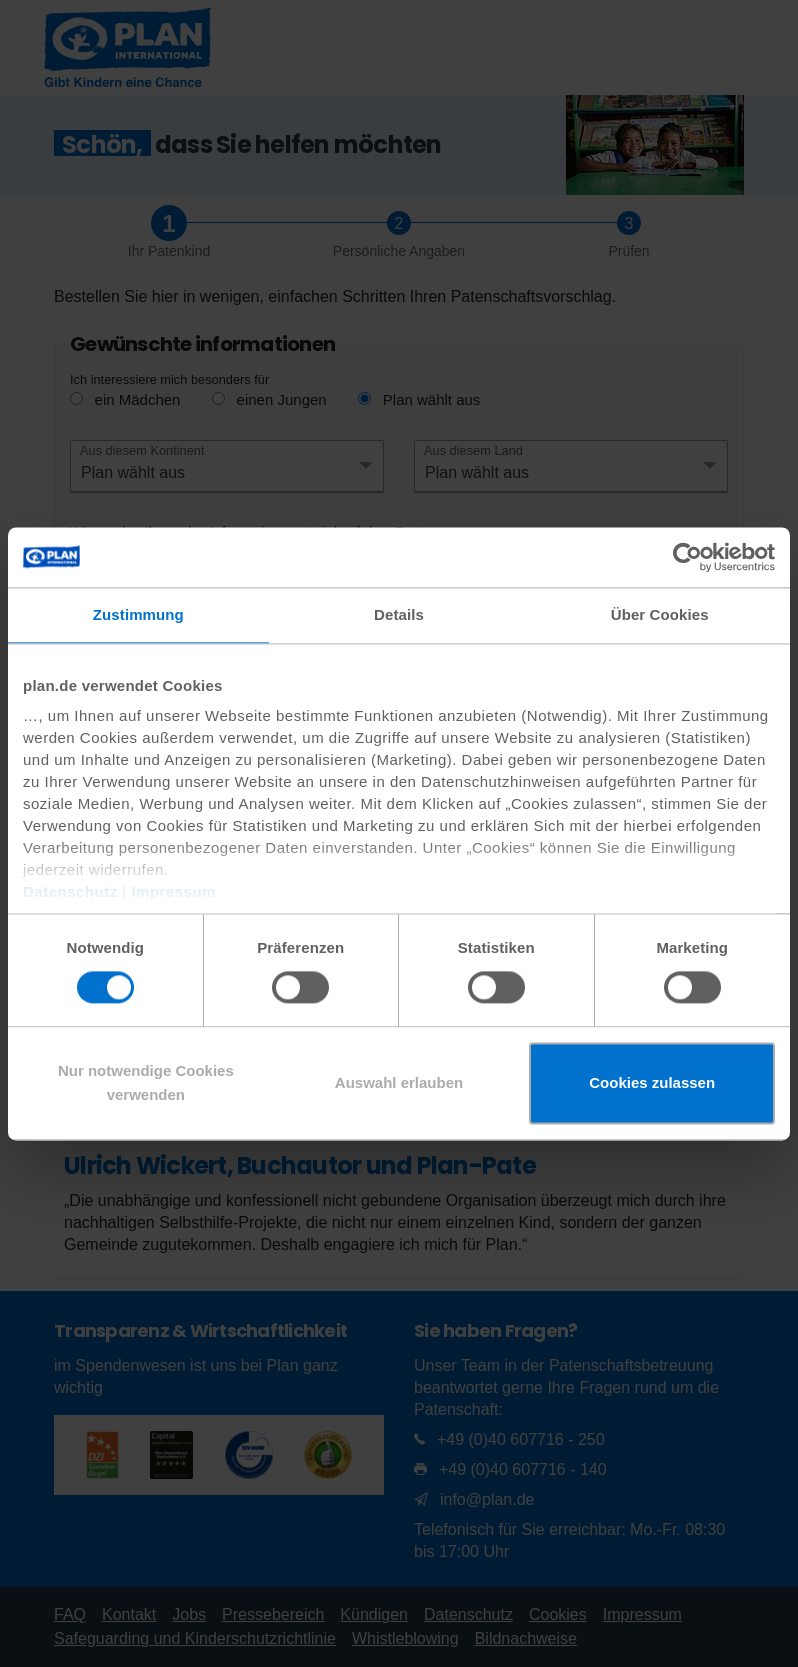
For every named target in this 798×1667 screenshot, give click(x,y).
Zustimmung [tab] (138, 614)
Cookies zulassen (652, 1082)
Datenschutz (70, 891)
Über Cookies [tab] (660, 614)
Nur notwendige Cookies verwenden (146, 1082)
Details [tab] (399, 614)
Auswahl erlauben (399, 1082)
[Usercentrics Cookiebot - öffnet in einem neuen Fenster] (687, 557)
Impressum (173, 891)
